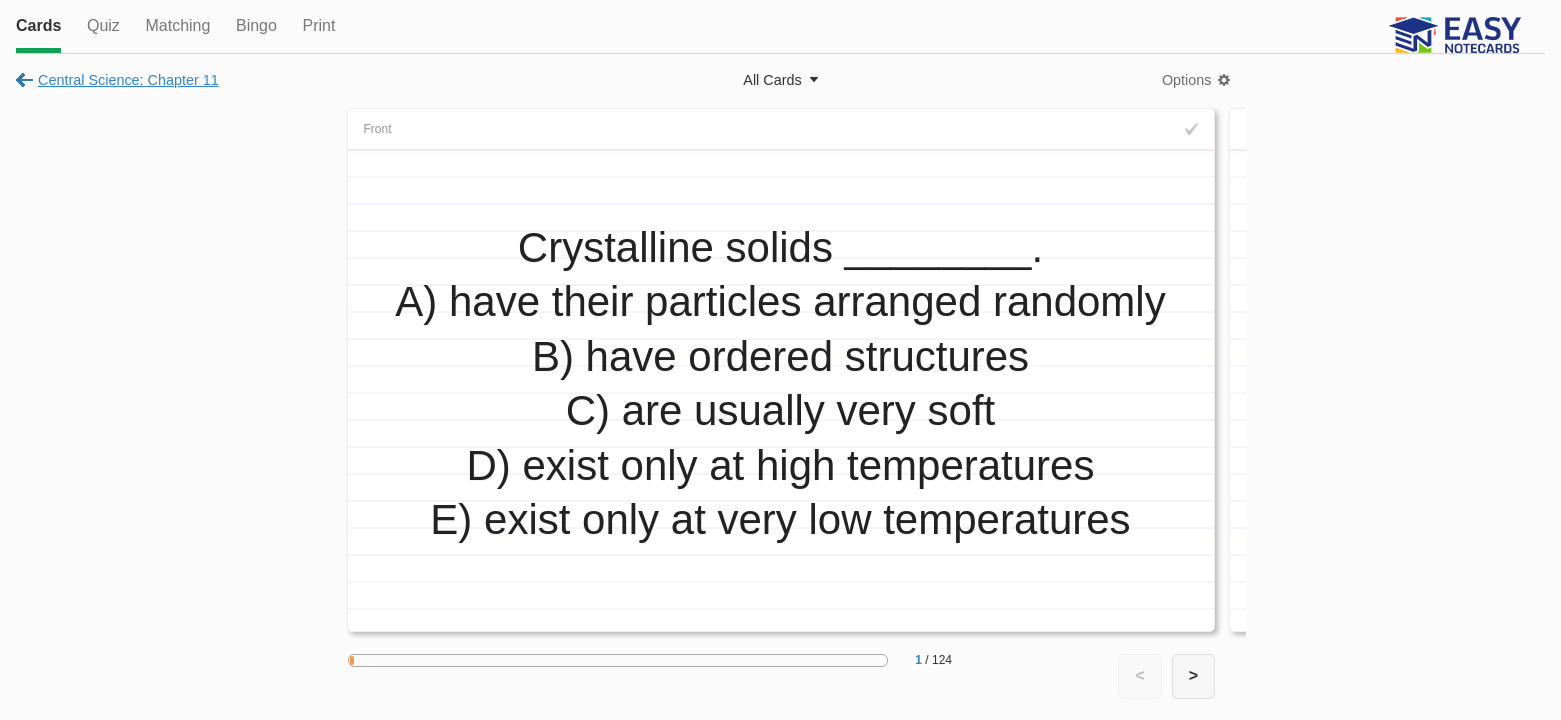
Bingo (256, 25)
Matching (177, 25)
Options (1187, 80)
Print (318, 25)
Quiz (103, 25)
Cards (38, 25)
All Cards (772, 80)
